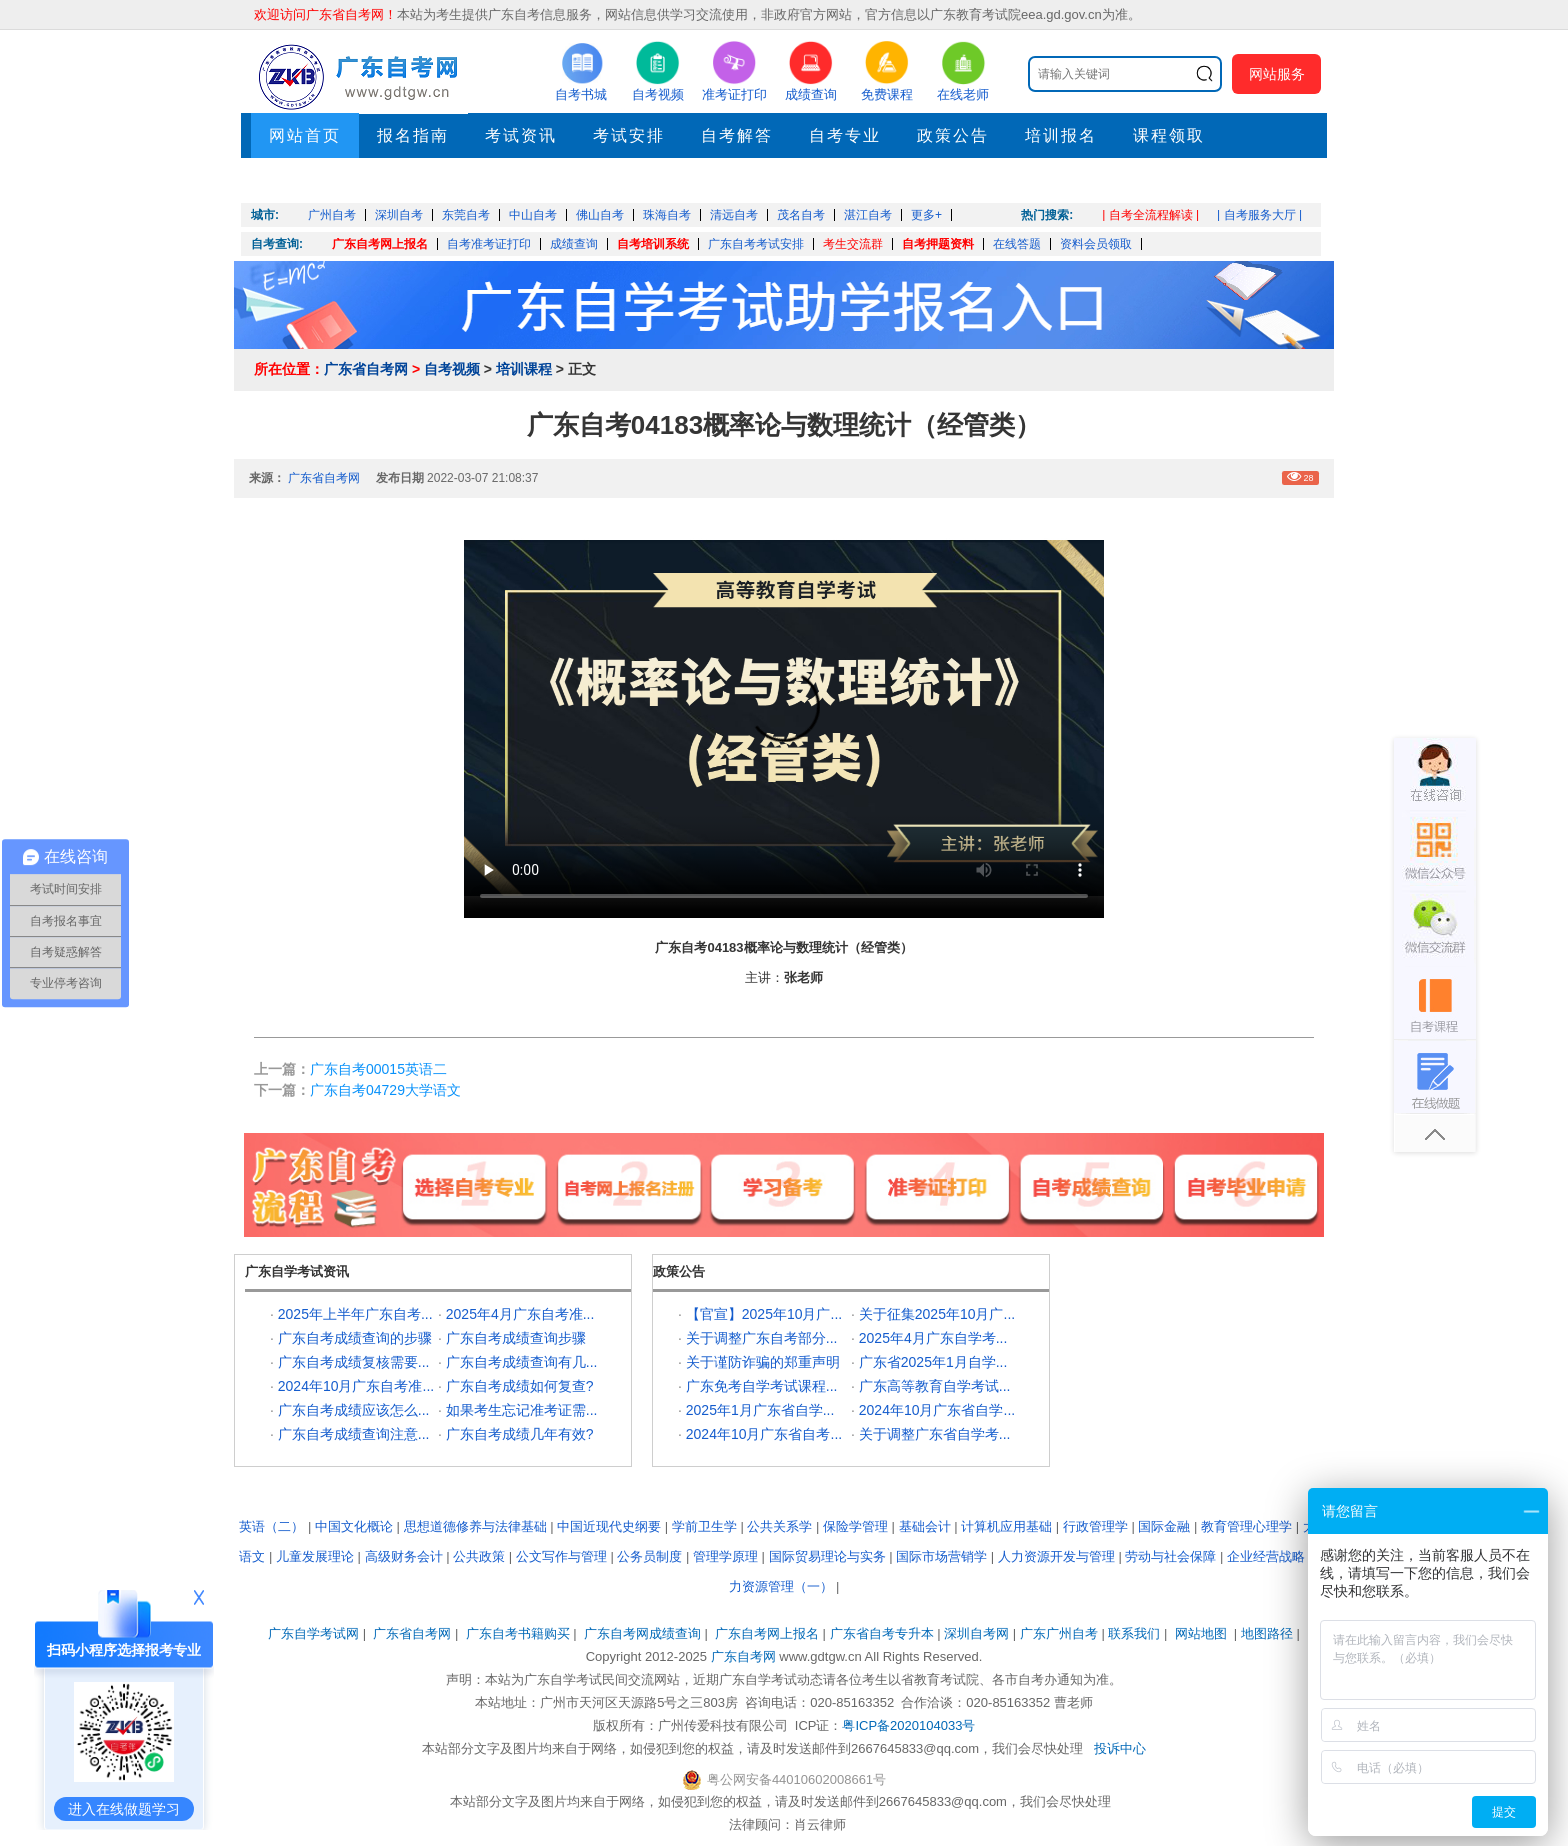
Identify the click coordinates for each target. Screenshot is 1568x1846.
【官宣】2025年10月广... (764, 1314)
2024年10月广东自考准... (356, 1386)
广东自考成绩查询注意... (354, 1434)
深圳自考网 (976, 1633)
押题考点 (305, 180)
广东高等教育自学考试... (935, 1386)
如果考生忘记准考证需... (522, 1410)
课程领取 (1169, 135)
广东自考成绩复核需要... (354, 1362)
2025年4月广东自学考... (933, 1338)
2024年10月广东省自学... (937, 1410)
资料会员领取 (1096, 244)
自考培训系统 (653, 244)
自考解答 (737, 135)
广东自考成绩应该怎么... (354, 1410)
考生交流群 (853, 244)
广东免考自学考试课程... (762, 1386)
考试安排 (629, 135)
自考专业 (845, 135)
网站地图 (1201, 1633)
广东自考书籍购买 (518, 1633)
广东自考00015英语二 (378, 1069)
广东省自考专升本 (882, 1633)
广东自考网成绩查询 (642, 1633)
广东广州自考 (1059, 1633)
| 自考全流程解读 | (1150, 215)
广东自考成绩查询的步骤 (355, 1338)
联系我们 (1134, 1633)
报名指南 (413, 135)
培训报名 (1061, 135)
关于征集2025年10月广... (937, 1314)
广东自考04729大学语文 (385, 1090)
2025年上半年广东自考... (355, 1314)
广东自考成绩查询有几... (522, 1362)
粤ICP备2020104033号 (908, 1725)
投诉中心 (1120, 1748)
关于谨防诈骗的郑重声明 (763, 1362)
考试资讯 (521, 135)
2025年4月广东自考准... (520, 1314)
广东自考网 (743, 1656)
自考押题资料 (938, 244)
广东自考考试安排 (756, 244)
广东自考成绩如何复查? (520, 1386)
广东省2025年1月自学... (933, 1362)
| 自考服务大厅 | (1259, 215)
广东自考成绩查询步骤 (516, 1338)
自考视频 (452, 369)
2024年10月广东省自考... (764, 1434)
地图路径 (1269, 1633)
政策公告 (953, 135)
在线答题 (1017, 244)
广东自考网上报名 (380, 244)
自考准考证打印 (489, 244)
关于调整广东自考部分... (762, 1338)
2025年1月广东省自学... (760, 1410)
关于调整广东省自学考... (935, 1434)
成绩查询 (574, 244)
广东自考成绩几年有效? (520, 1434)
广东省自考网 (366, 369)
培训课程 (524, 369)
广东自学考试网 (313, 1633)
